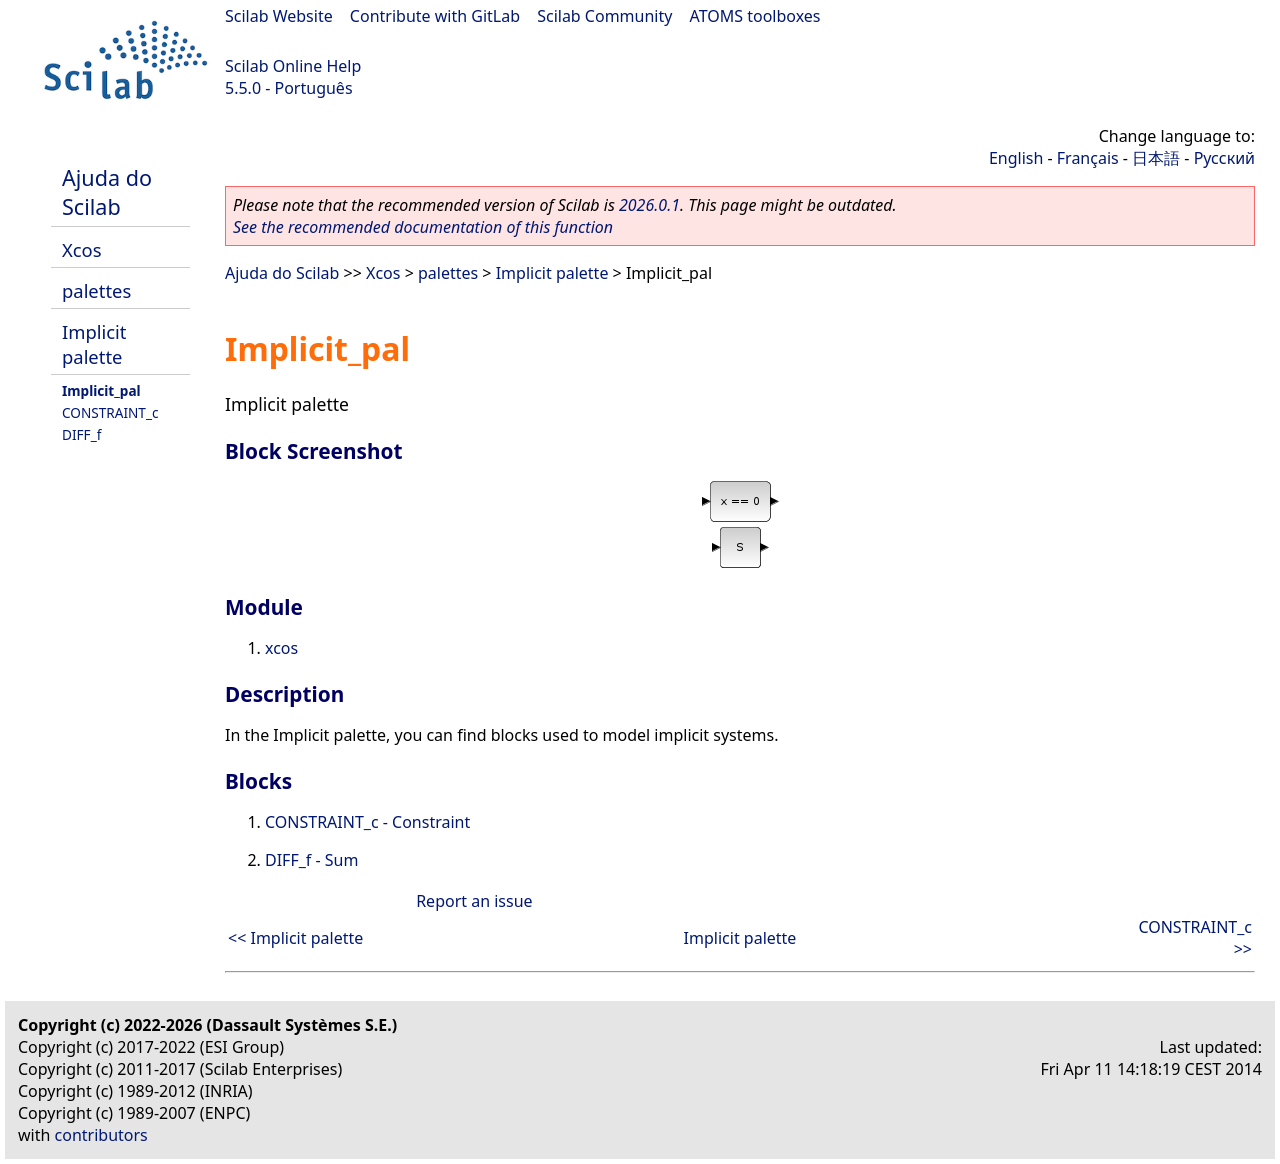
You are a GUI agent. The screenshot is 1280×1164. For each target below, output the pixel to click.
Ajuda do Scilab (107, 192)
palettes (96, 290)
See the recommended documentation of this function (423, 227)
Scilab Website (279, 16)
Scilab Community (604, 16)
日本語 (1156, 158)
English (1016, 158)
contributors (101, 1135)
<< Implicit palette (295, 938)
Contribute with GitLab (435, 16)
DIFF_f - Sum (311, 860)
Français (1088, 158)
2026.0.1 (649, 205)
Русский (1224, 158)
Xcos (82, 249)
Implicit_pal (101, 390)
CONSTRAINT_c (110, 412)
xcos (281, 648)
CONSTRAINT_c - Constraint (367, 822)
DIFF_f (81, 434)
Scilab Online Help (293, 66)
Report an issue (474, 901)
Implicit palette (94, 344)
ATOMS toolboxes (755, 16)
